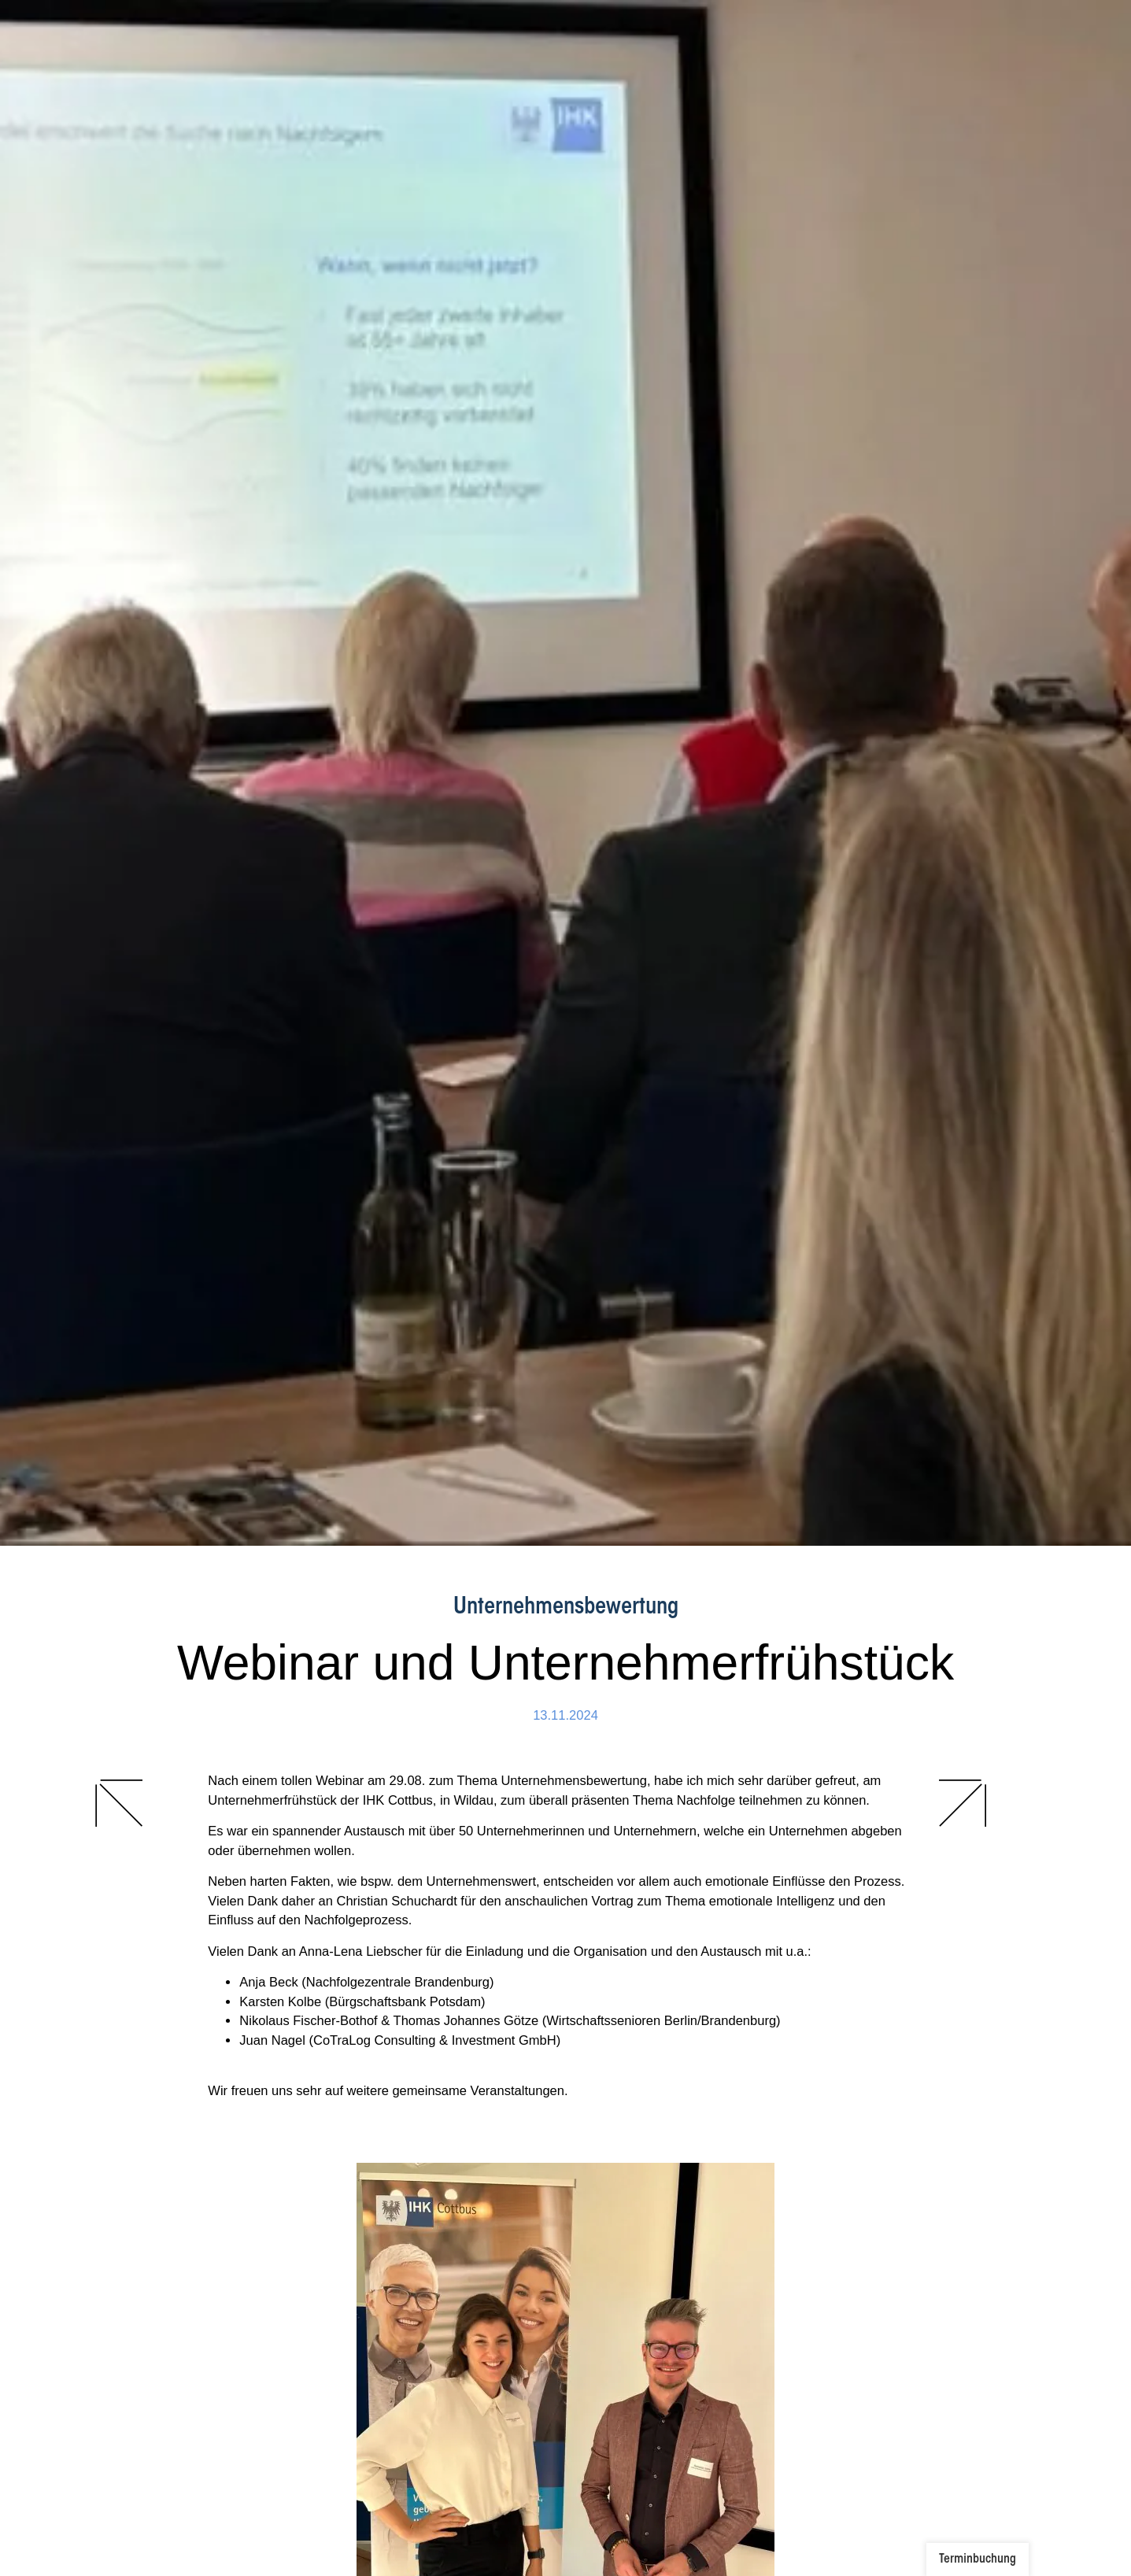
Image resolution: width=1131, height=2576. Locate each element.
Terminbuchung (977, 2559)
